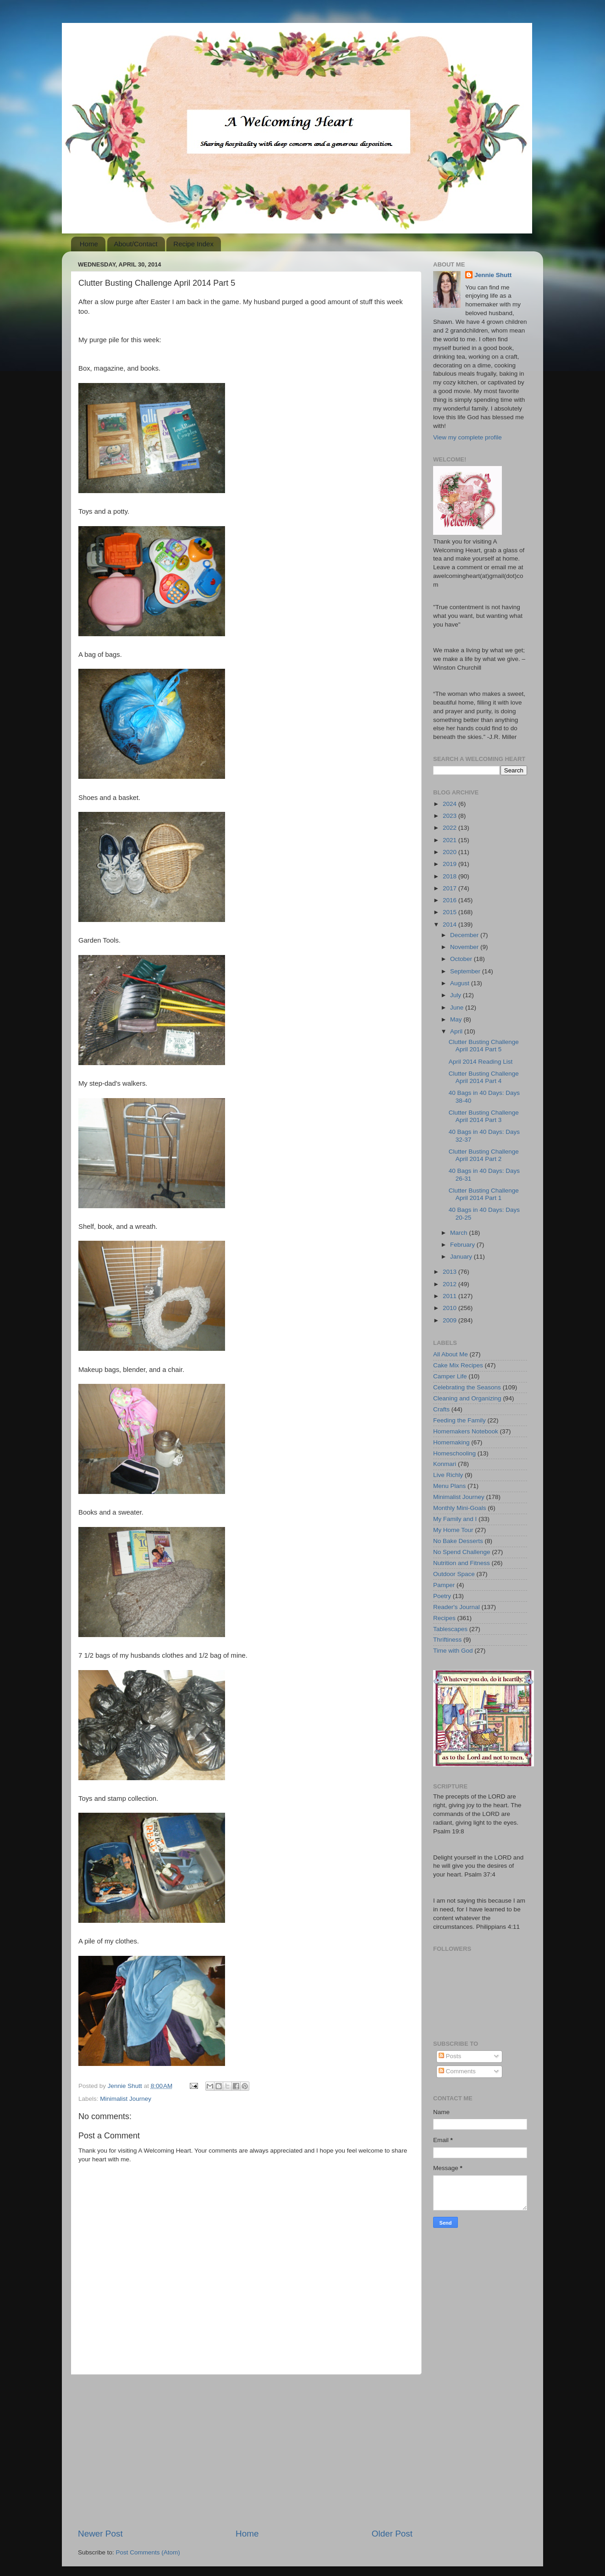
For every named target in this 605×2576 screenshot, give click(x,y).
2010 (450, 1308)
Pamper (444, 1585)
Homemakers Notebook (465, 1431)
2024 (450, 803)
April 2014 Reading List (481, 1061)
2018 (450, 876)
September (466, 971)
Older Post (392, 2533)
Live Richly (448, 1474)
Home (89, 244)
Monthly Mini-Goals (459, 1508)
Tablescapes (450, 1629)
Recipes (444, 1618)
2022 (450, 827)
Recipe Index (193, 244)
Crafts (441, 1409)
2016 (450, 900)
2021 (450, 840)
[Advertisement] (245, 2451)
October (462, 958)
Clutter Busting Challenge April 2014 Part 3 (484, 1116)
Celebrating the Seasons (467, 1387)
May (456, 1019)
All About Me (450, 1354)
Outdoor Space (454, 1574)
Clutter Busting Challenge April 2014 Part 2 (484, 1155)
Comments (457, 2071)
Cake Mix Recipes (458, 1365)
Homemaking (451, 1442)
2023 (450, 815)
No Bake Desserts (458, 1541)
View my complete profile (467, 437)
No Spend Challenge (461, 1552)
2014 (450, 924)
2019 (450, 864)
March (459, 1232)
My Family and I (455, 1519)
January (462, 1256)
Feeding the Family (459, 1420)
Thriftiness (447, 1639)
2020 (450, 852)
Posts (450, 2056)
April (457, 1031)
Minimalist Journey (125, 2098)
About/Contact (136, 244)
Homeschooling (454, 1453)
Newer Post (100, 2533)
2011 (450, 1296)
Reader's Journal (456, 1607)
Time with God (453, 1650)
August (460, 983)
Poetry (442, 1596)
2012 (450, 1284)
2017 (450, 888)
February (463, 1244)
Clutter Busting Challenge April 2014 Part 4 (484, 1077)
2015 (450, 912)
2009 (450, 1320)
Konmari (444, 1463)
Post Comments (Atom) (148, 2552)
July (456, 995)
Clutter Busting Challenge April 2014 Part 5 (484, 1045)
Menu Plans (449, 1485)
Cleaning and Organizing (467, 1398)
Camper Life (450, 1376)
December (465, 935)
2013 (450, 1271)
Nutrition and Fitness (461, 1563)
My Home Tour (453, 1530)
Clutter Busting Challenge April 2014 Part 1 (484, 1194)
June (457, 1007)
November (465, 947)
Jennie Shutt (493, 275)
